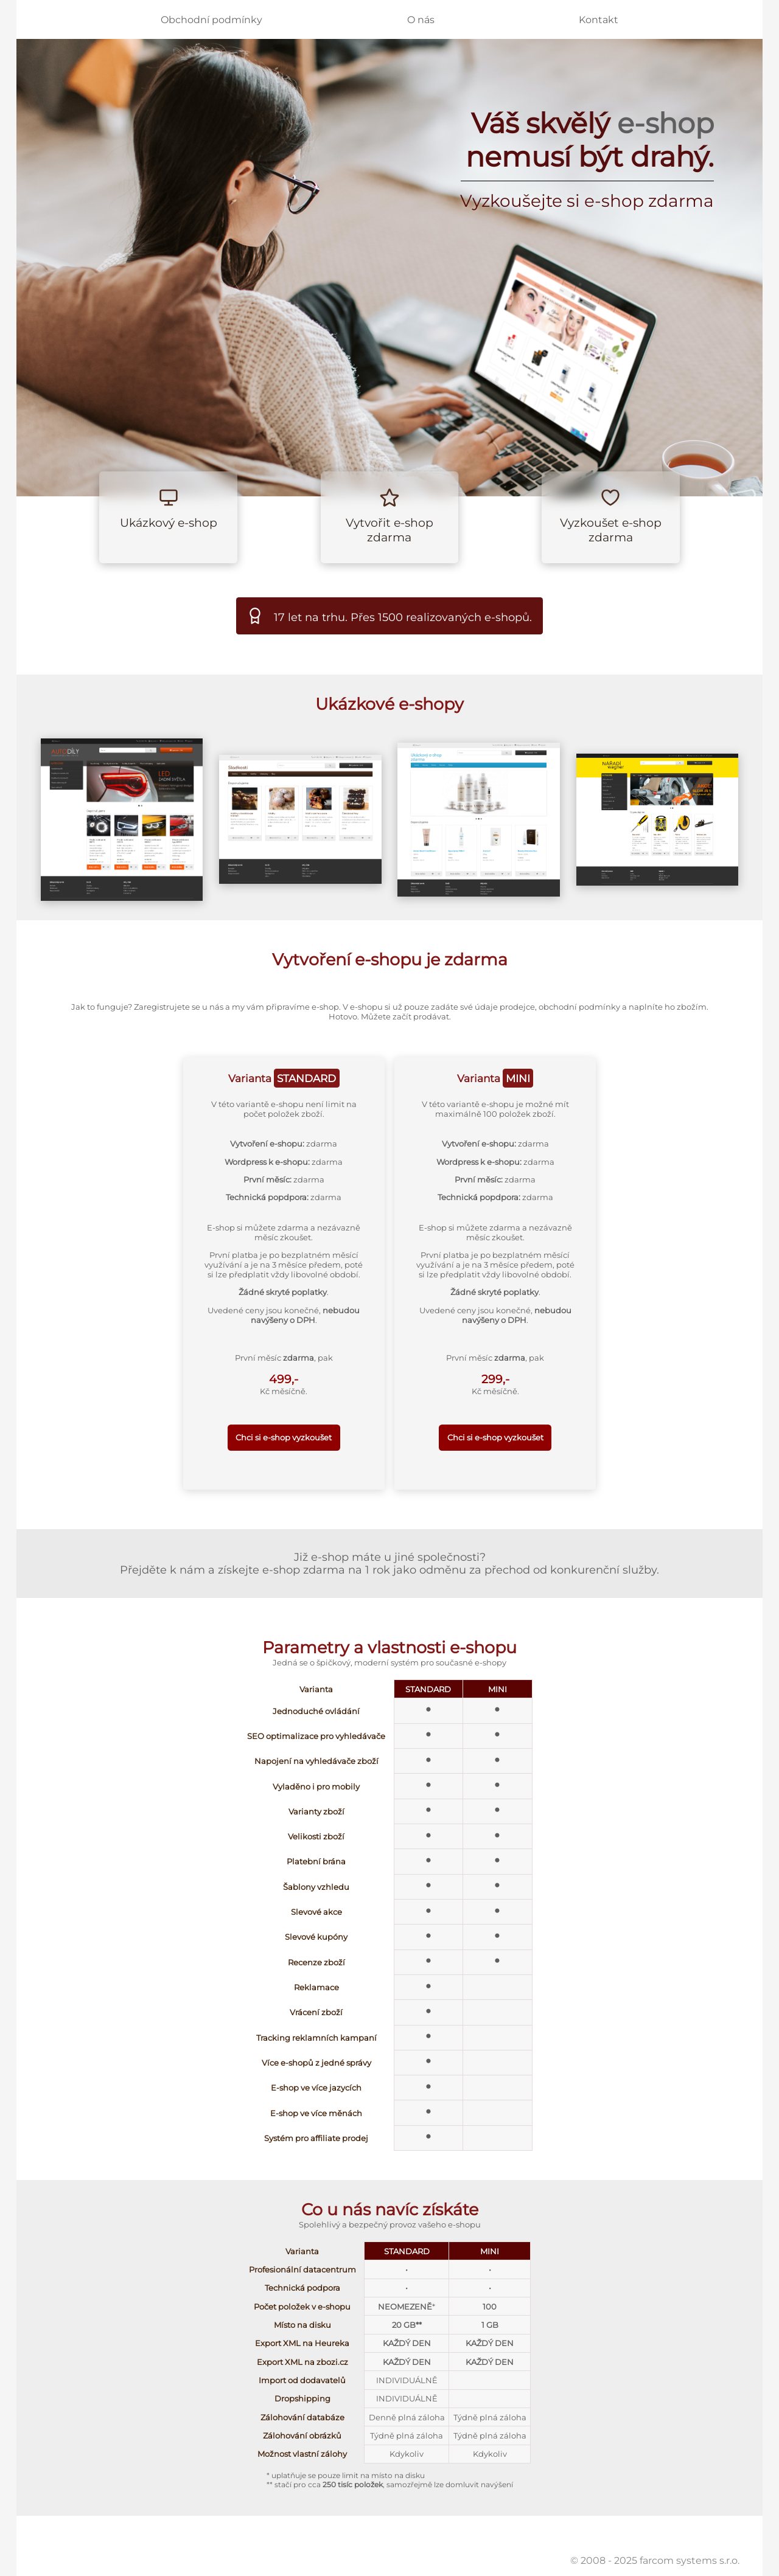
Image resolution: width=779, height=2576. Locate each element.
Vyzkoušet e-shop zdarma (611, 529)
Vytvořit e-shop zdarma (389, 529)
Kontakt (598, 20)
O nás (421, 20)
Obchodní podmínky (211, 20)
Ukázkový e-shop (168, 522)
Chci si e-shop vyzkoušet (284, 1437)
